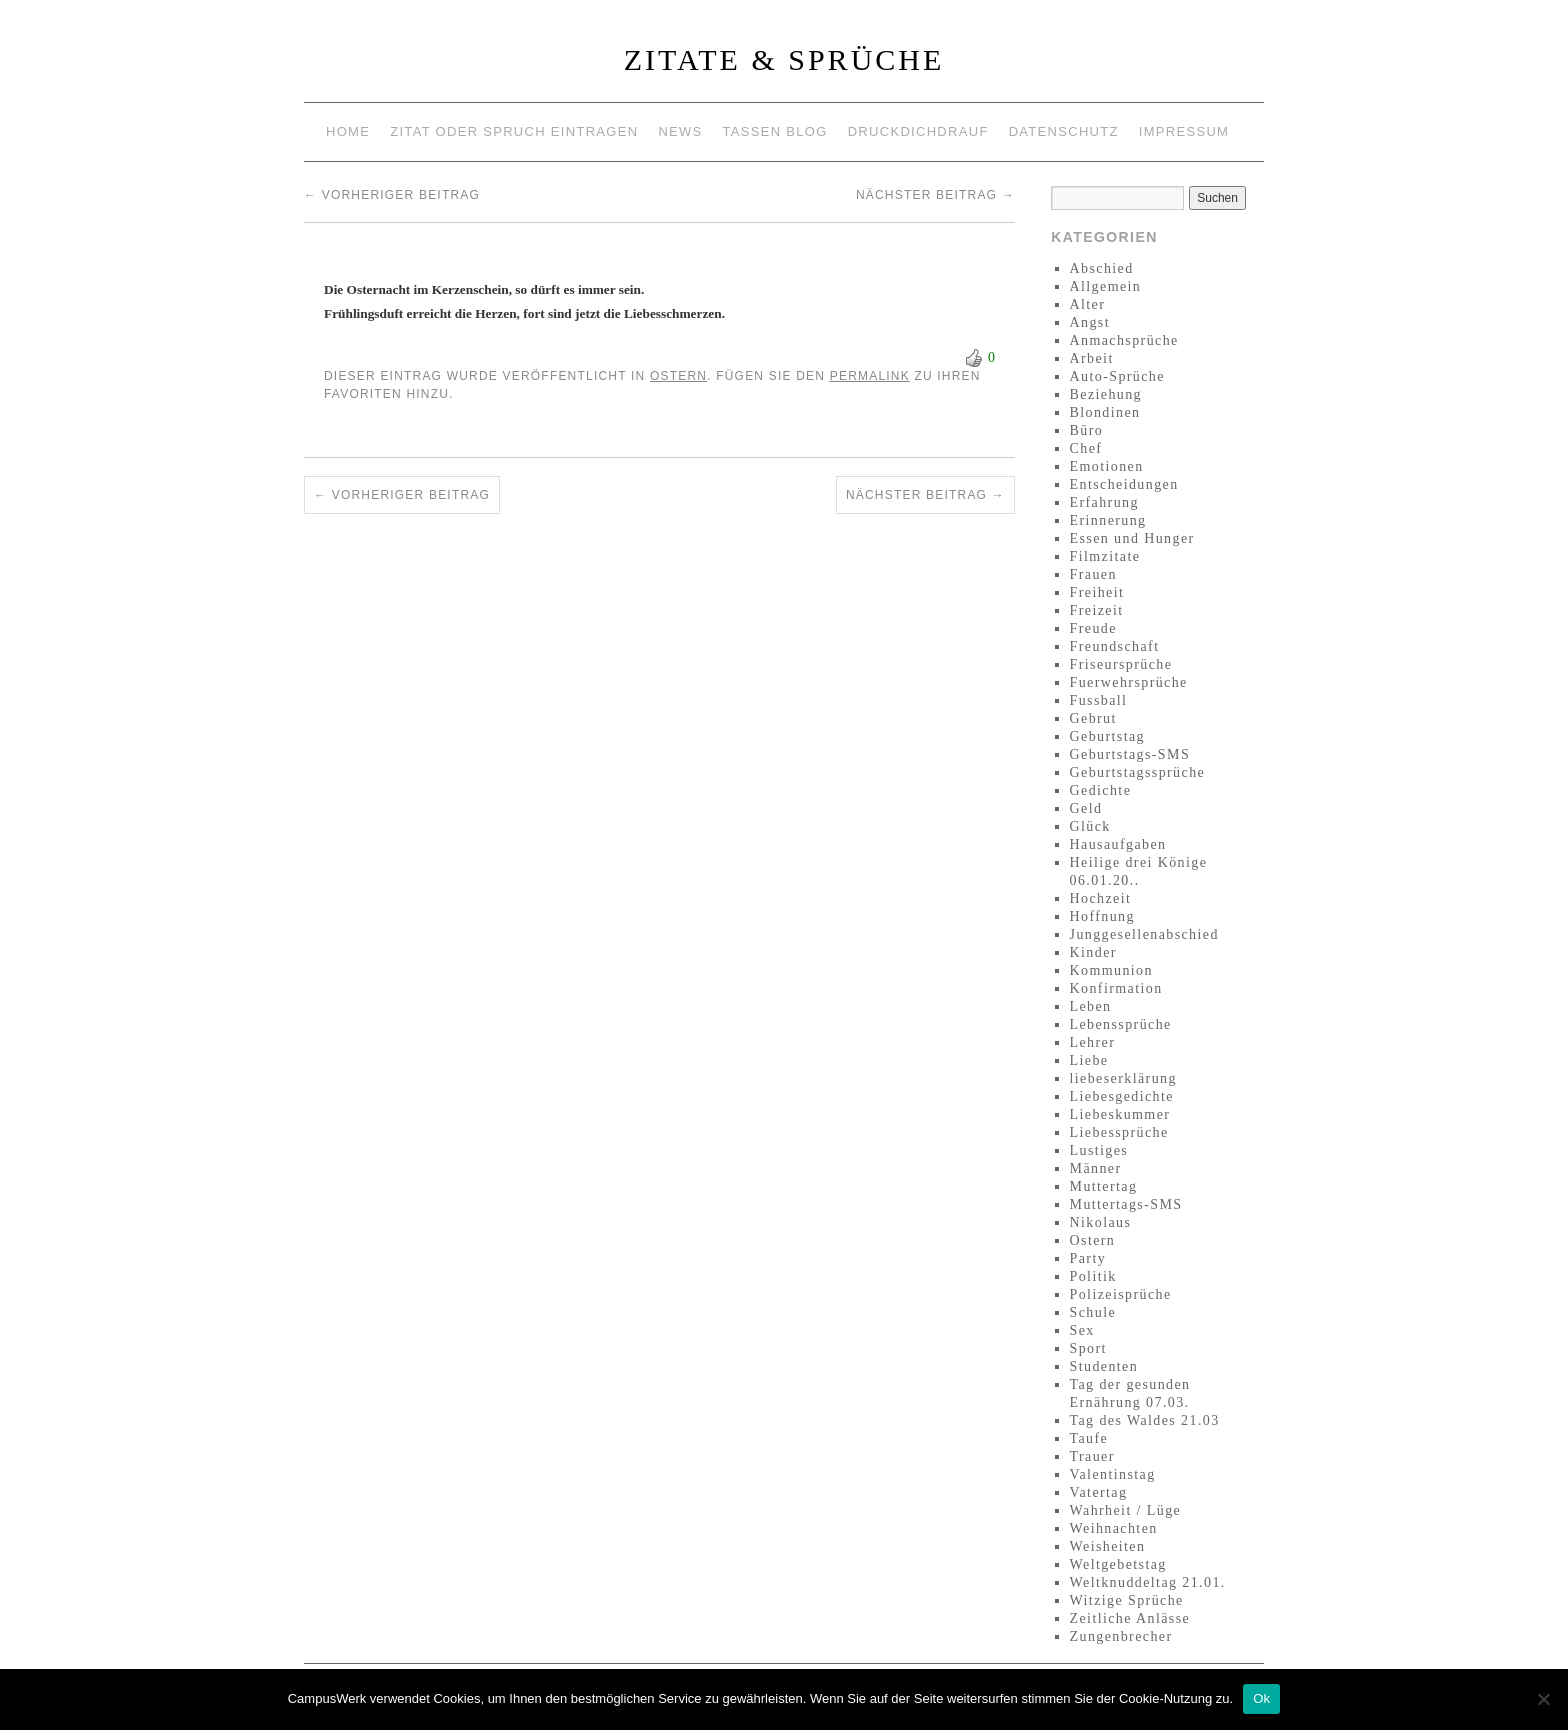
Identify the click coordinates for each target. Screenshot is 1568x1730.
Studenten (1104, 1366)
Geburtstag (1107, 736)
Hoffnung (1102, 916)
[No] (1543, 1699)
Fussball (1099, 700)
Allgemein (1106, 286)
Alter (1088, 304)
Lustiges (1099, 1150)
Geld (1086, 808)
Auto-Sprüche (1117, 376)
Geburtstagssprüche (1138, 772)
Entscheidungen (1124, 484)
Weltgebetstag (1118, 1564)
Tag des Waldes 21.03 (1145, 1420)
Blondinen (1105, 412)
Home (348, 131)
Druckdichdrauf (918, 131)
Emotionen (1107, 466)
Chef (1086, 448)
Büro (1087, 430)
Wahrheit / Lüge (1126, 1510)
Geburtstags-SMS (1130, 754)
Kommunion (1111, 970)
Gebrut (1093, 718)
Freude (1093, 628)
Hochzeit (1101, 898)
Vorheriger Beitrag (392, 195)
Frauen (1093, 574)
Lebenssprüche (1121, 1024)
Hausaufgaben (1118, 844)
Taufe (1089, 1438)
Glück (1090, 826)
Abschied (1102, 268)
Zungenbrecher (1121, 1636)
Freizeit (1097, 610)
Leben (1091, 1006)
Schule (1093, 1312)
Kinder (1093, 952)
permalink (870, 376)
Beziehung (1106, 394)
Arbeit (1092, 358)
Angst (1090, 322)
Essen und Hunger (1132, 538)
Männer (1096, 1168)
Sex (1082, 1330)
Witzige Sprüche (1127, 1600)
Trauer (1092, 1456)
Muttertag (1104, 1186)
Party (1088, 1258)
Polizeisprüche (1121, 1294)
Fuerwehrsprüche (1129, 682)
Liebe (1089, 1060)
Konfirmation (1116, 988)
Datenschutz (1064, 131)
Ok (1261, 1698)
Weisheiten (1108, 1546)
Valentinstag (1113, 1474)
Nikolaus (1101, 1222)
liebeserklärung (1123, 1078)
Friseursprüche (1121, 664)
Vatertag (1099, 1492)
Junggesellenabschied (1144, 934)
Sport (1088, 1348)
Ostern (678, 376)
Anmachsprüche (1124, 340)
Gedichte (1101, 790)
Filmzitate (1105, 556)
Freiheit (1097, 592)
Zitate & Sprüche (784, 59)
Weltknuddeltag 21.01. (1148, 1582)
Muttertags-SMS (1126, 1204)
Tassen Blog (775, 131)
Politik (1093, 1276)
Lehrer (1093, 1042)
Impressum (1184, 131)
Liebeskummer (1120, 1114)
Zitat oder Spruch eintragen (514, 131)
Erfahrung (1104, 502)
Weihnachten (1114, 1528)
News (680, 131)
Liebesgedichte (1122, 1096)
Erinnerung (1108, 520)
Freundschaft (1115, 646)
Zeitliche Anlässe (1130, 1618)
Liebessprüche (1119, 1132)
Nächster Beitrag (935, 195)
